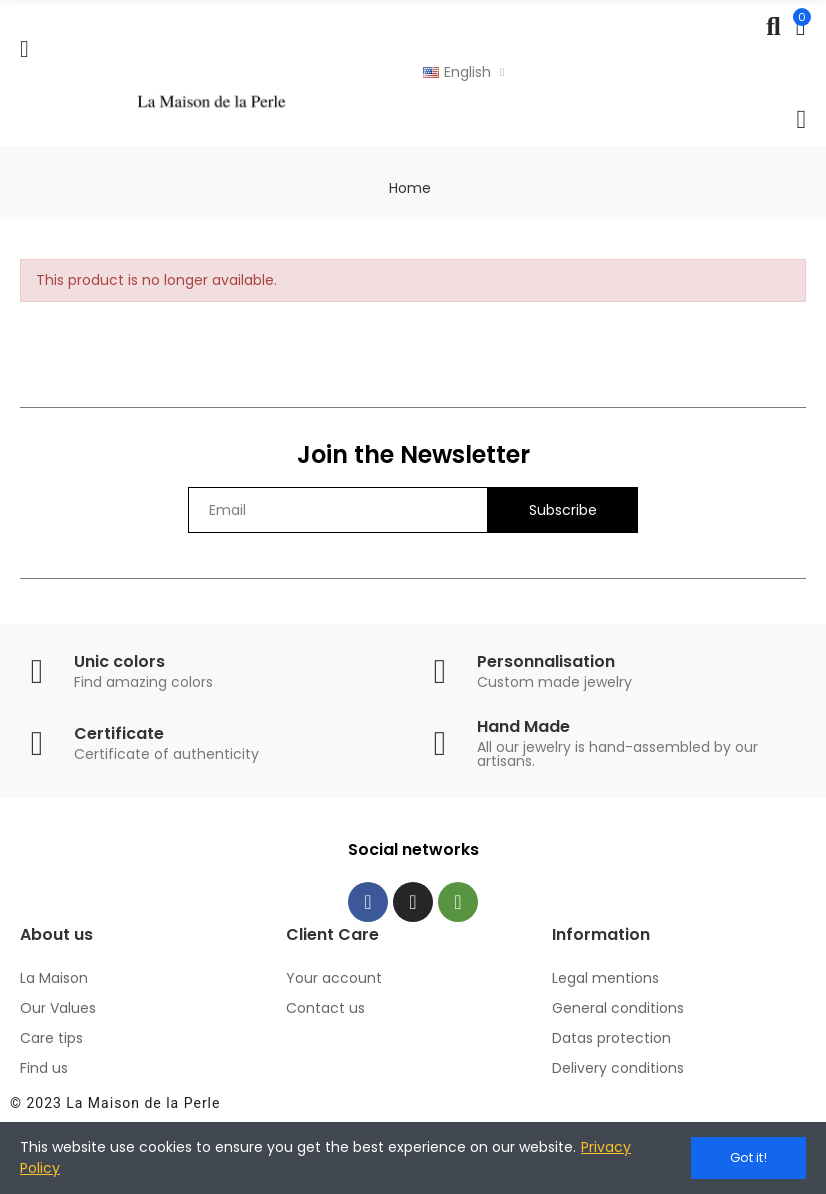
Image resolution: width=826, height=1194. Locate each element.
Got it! (748, 1157)
